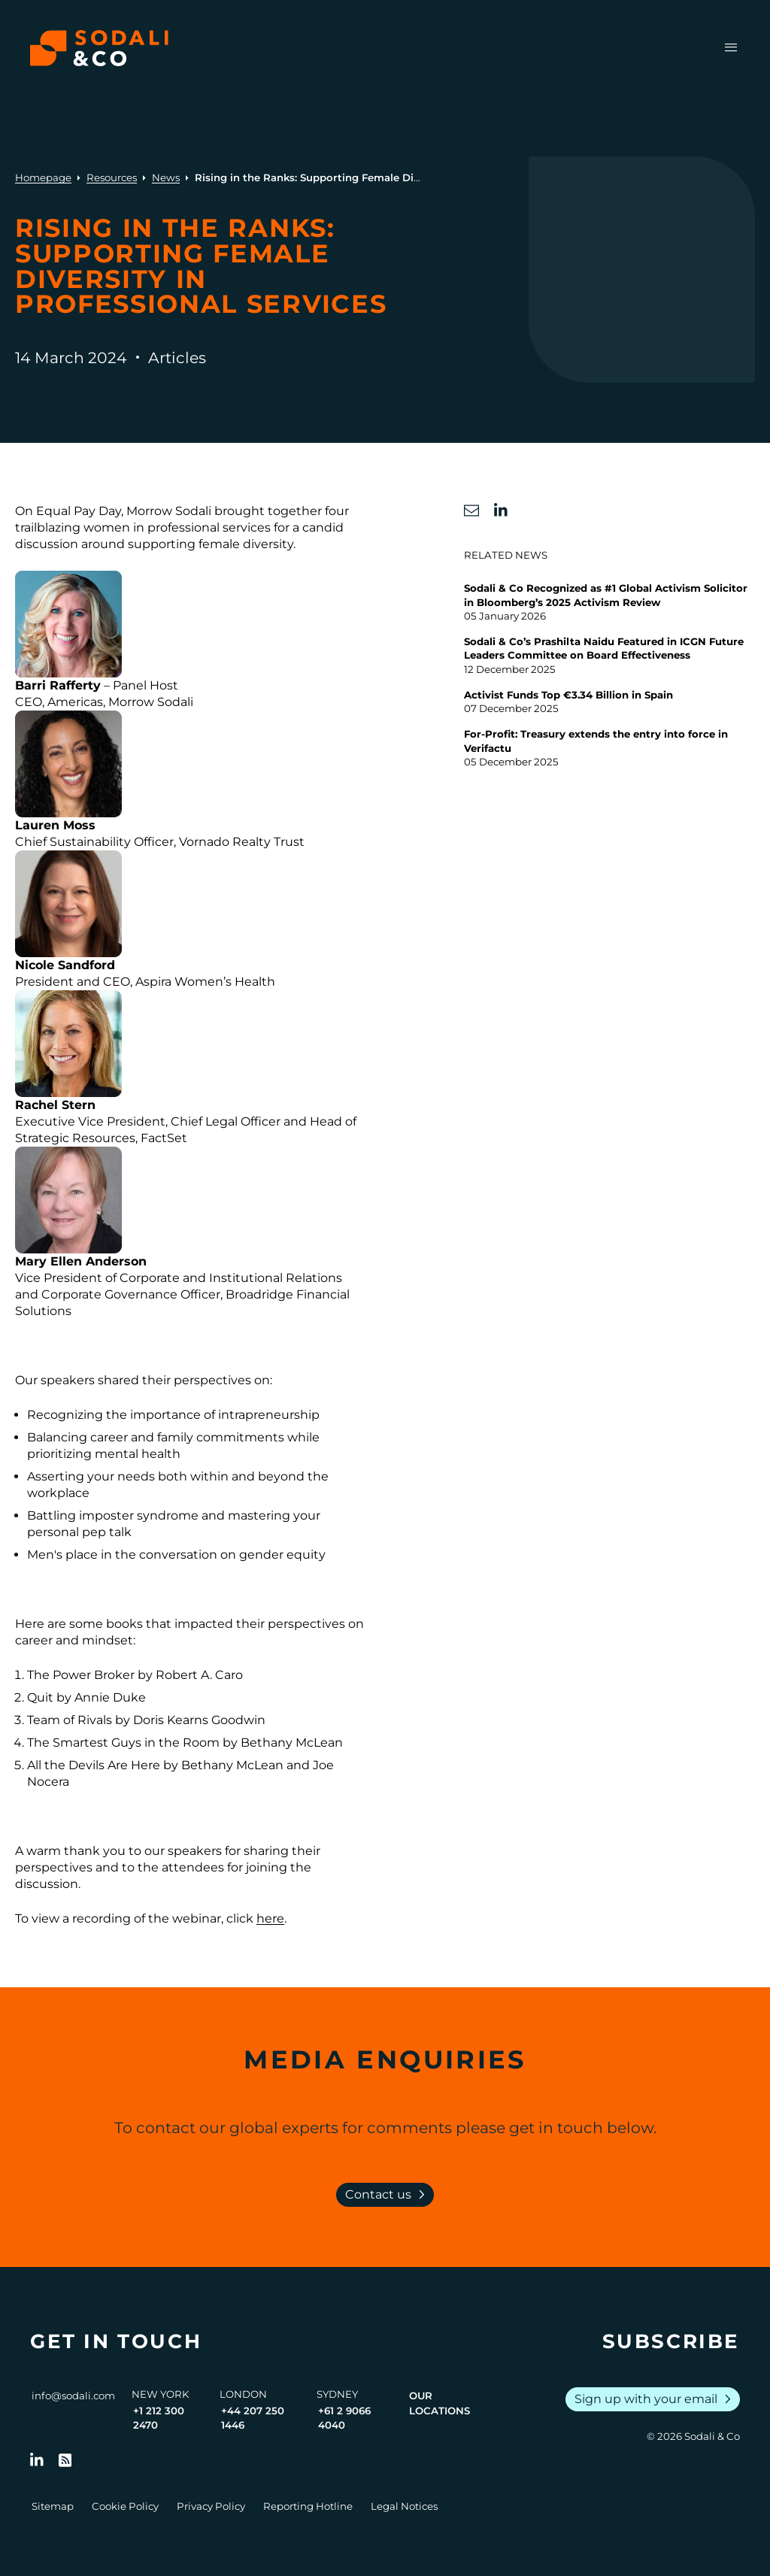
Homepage (43, 177)
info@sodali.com (73, 2396)
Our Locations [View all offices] (439, 2403)
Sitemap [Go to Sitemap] (53, 2506)
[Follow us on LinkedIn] (37, 2460)
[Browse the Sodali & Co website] (99, 48)
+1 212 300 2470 (158, 2418)
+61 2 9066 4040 (344, 2418)
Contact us (388, 2194)
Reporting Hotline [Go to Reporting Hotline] (308, 2506)
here (270, 1918)
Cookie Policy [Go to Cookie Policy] (125, 2506)
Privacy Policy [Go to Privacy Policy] (211, 2506)
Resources (111, 177)
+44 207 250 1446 (252, 2418)
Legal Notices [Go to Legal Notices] (404, 2506)
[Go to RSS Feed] (65, 2460)
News (166, 177)
